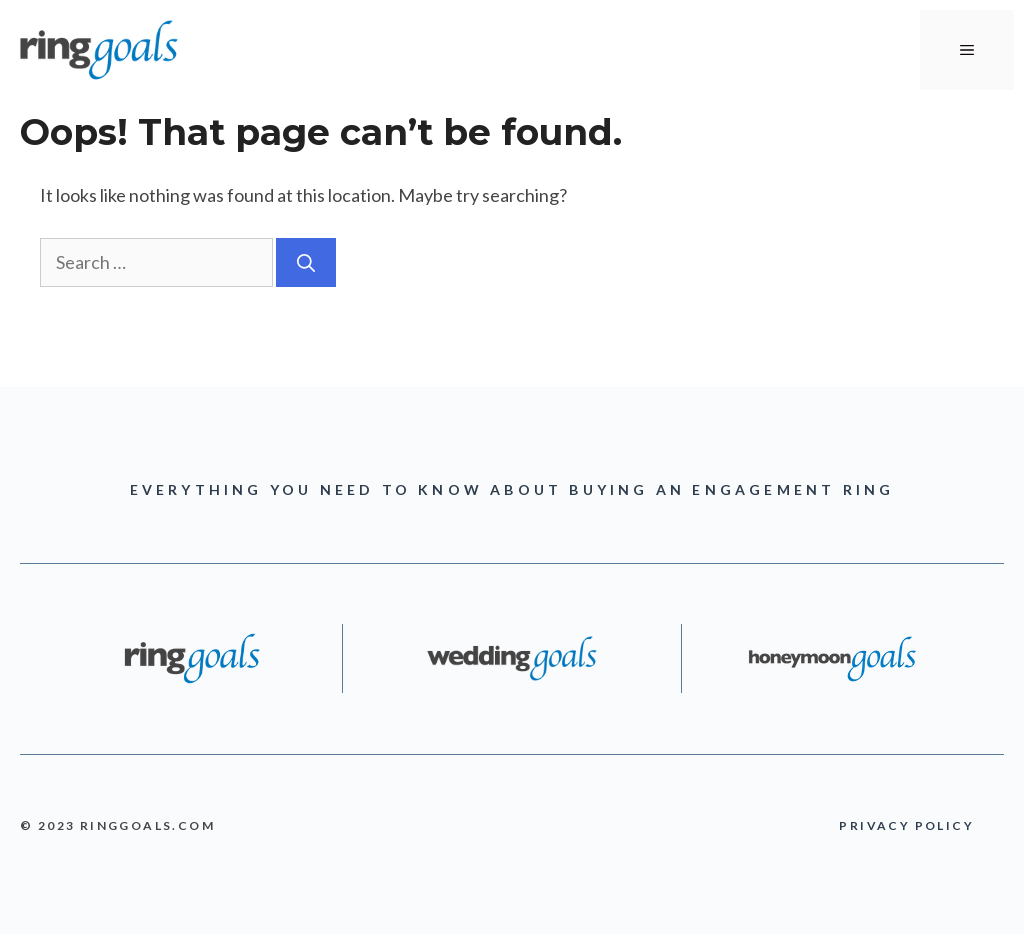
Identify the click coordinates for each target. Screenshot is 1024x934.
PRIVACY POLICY (906, 825)
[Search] (306, 262)
